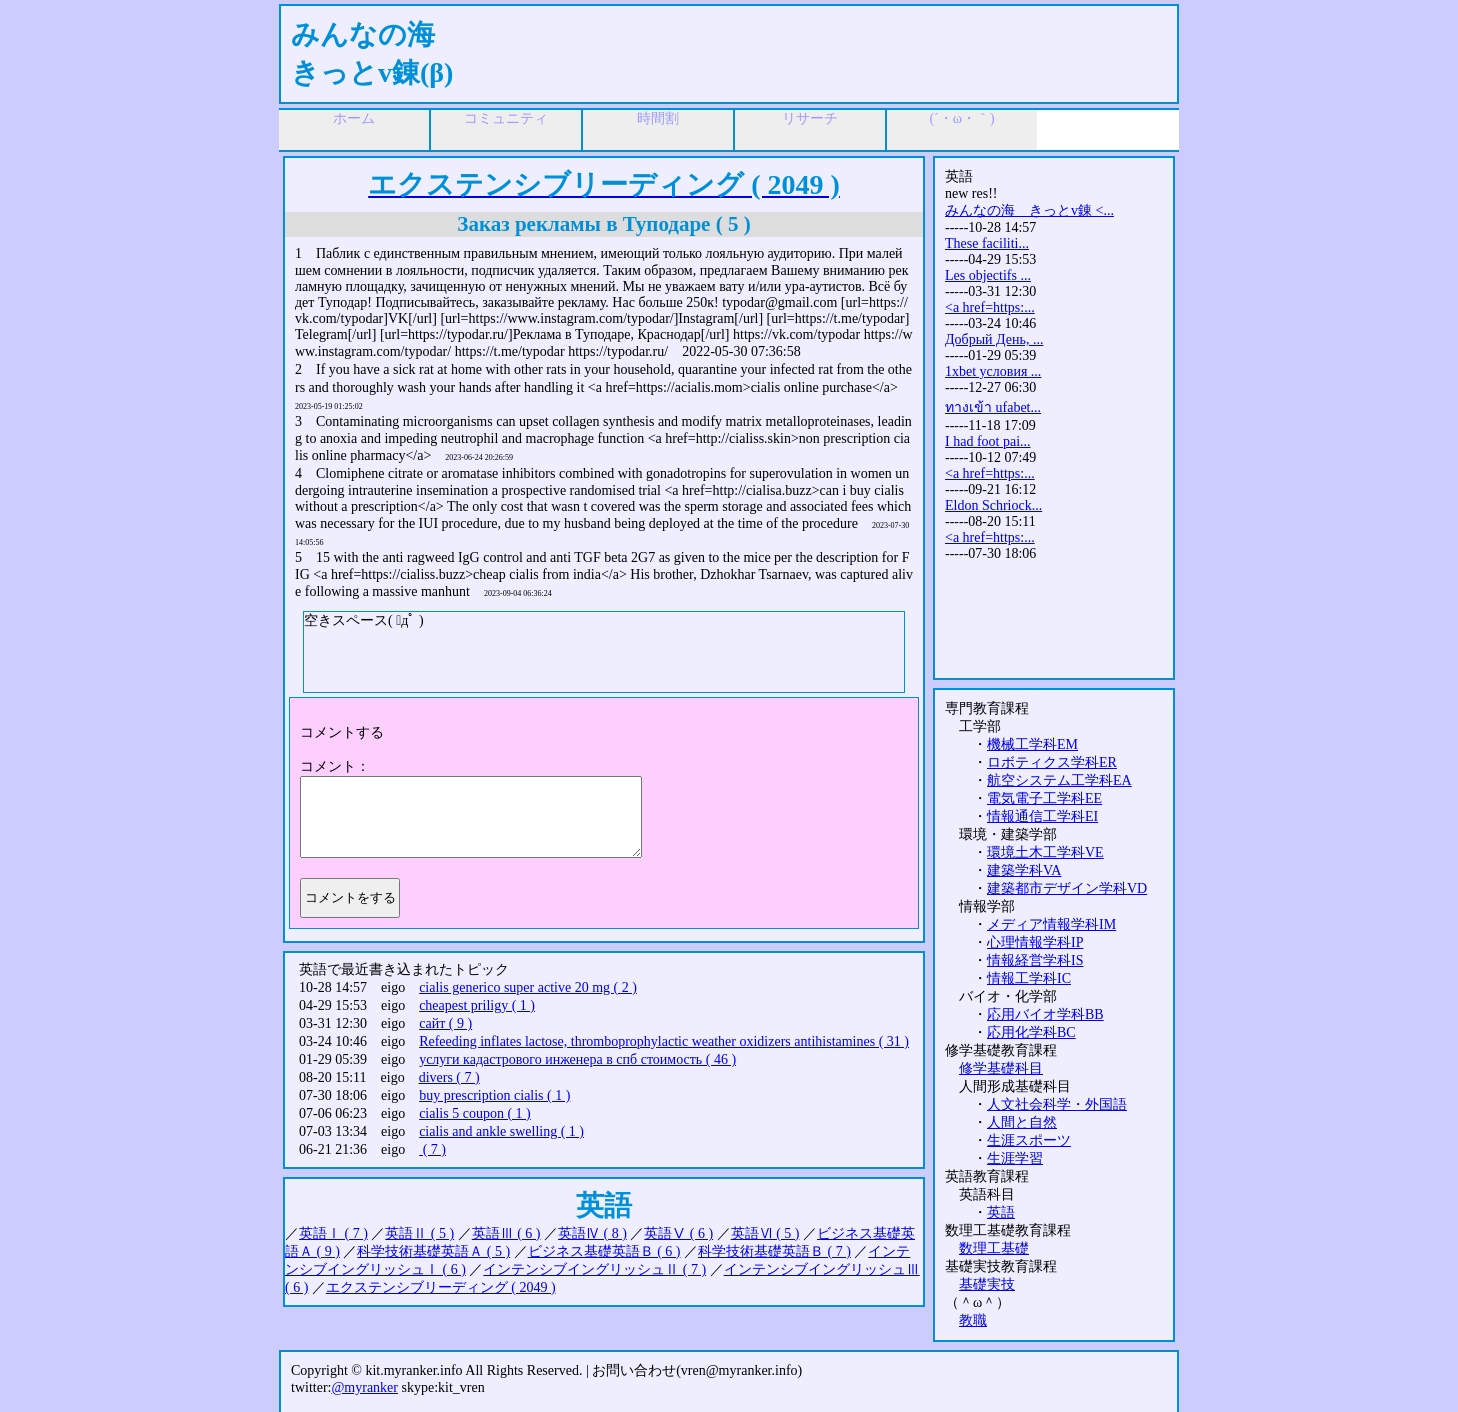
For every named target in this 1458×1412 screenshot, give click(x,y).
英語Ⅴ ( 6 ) (678, 1233)
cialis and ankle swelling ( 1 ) (501, 1131)
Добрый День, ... (994, 339)
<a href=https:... (990, 307)
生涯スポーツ (1029, 1140)
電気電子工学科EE (1044, 798)
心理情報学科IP (1035, 942)
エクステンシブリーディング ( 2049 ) (441, 1287)
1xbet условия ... (993, 371)
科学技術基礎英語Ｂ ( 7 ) (774, 1251)
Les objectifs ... (988, 275)
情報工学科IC (1029, 978)
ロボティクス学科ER (1052, 762)
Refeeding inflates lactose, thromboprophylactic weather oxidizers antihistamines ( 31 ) (664, 1041)
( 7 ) (432, 1149)
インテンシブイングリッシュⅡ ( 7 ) (594, 1269)
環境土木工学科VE (1045, 852)
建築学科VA (1024, 870)
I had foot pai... (988, 441)
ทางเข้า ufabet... (993, 407)
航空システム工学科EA (1059, 780)
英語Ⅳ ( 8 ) (592, 1233)
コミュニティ (506, 118)
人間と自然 (1022, 1122)
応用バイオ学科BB (1045, 1014)
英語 (1001, 1212)
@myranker (364, 1387)
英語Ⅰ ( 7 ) (333, 1233)
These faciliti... (987, 243)
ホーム (354, 118)
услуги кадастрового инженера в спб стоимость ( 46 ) (577, 1059)
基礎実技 (987, 1284)
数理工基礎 (994, 1248)
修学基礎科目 (1001, 1068)
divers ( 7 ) (449, 1077)
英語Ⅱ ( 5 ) (419, 1233)
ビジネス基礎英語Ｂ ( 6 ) (604, 1251)
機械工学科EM (1032, 744)
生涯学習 (1015, 1158)
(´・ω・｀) (961, 118)
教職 (973, 1320)
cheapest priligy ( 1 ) (477, 1005)
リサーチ (810, 118)
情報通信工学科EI (1042, 816)
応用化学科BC (1031, 1032)
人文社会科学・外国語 (1057, 1104)
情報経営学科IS (1035, 960)
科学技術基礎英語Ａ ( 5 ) (433, 1251)
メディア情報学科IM (1051, 924)
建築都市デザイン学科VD (1067, 888)
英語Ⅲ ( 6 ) (506, 1233)
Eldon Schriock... (993, 505)
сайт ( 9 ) (445, 1023)
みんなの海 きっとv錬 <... (1029, 210)
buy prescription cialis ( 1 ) (494, 1095)
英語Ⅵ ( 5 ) (765, 1233)
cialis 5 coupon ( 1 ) (475, 1113)
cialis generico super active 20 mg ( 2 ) (528, 987)
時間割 (658, 118)
